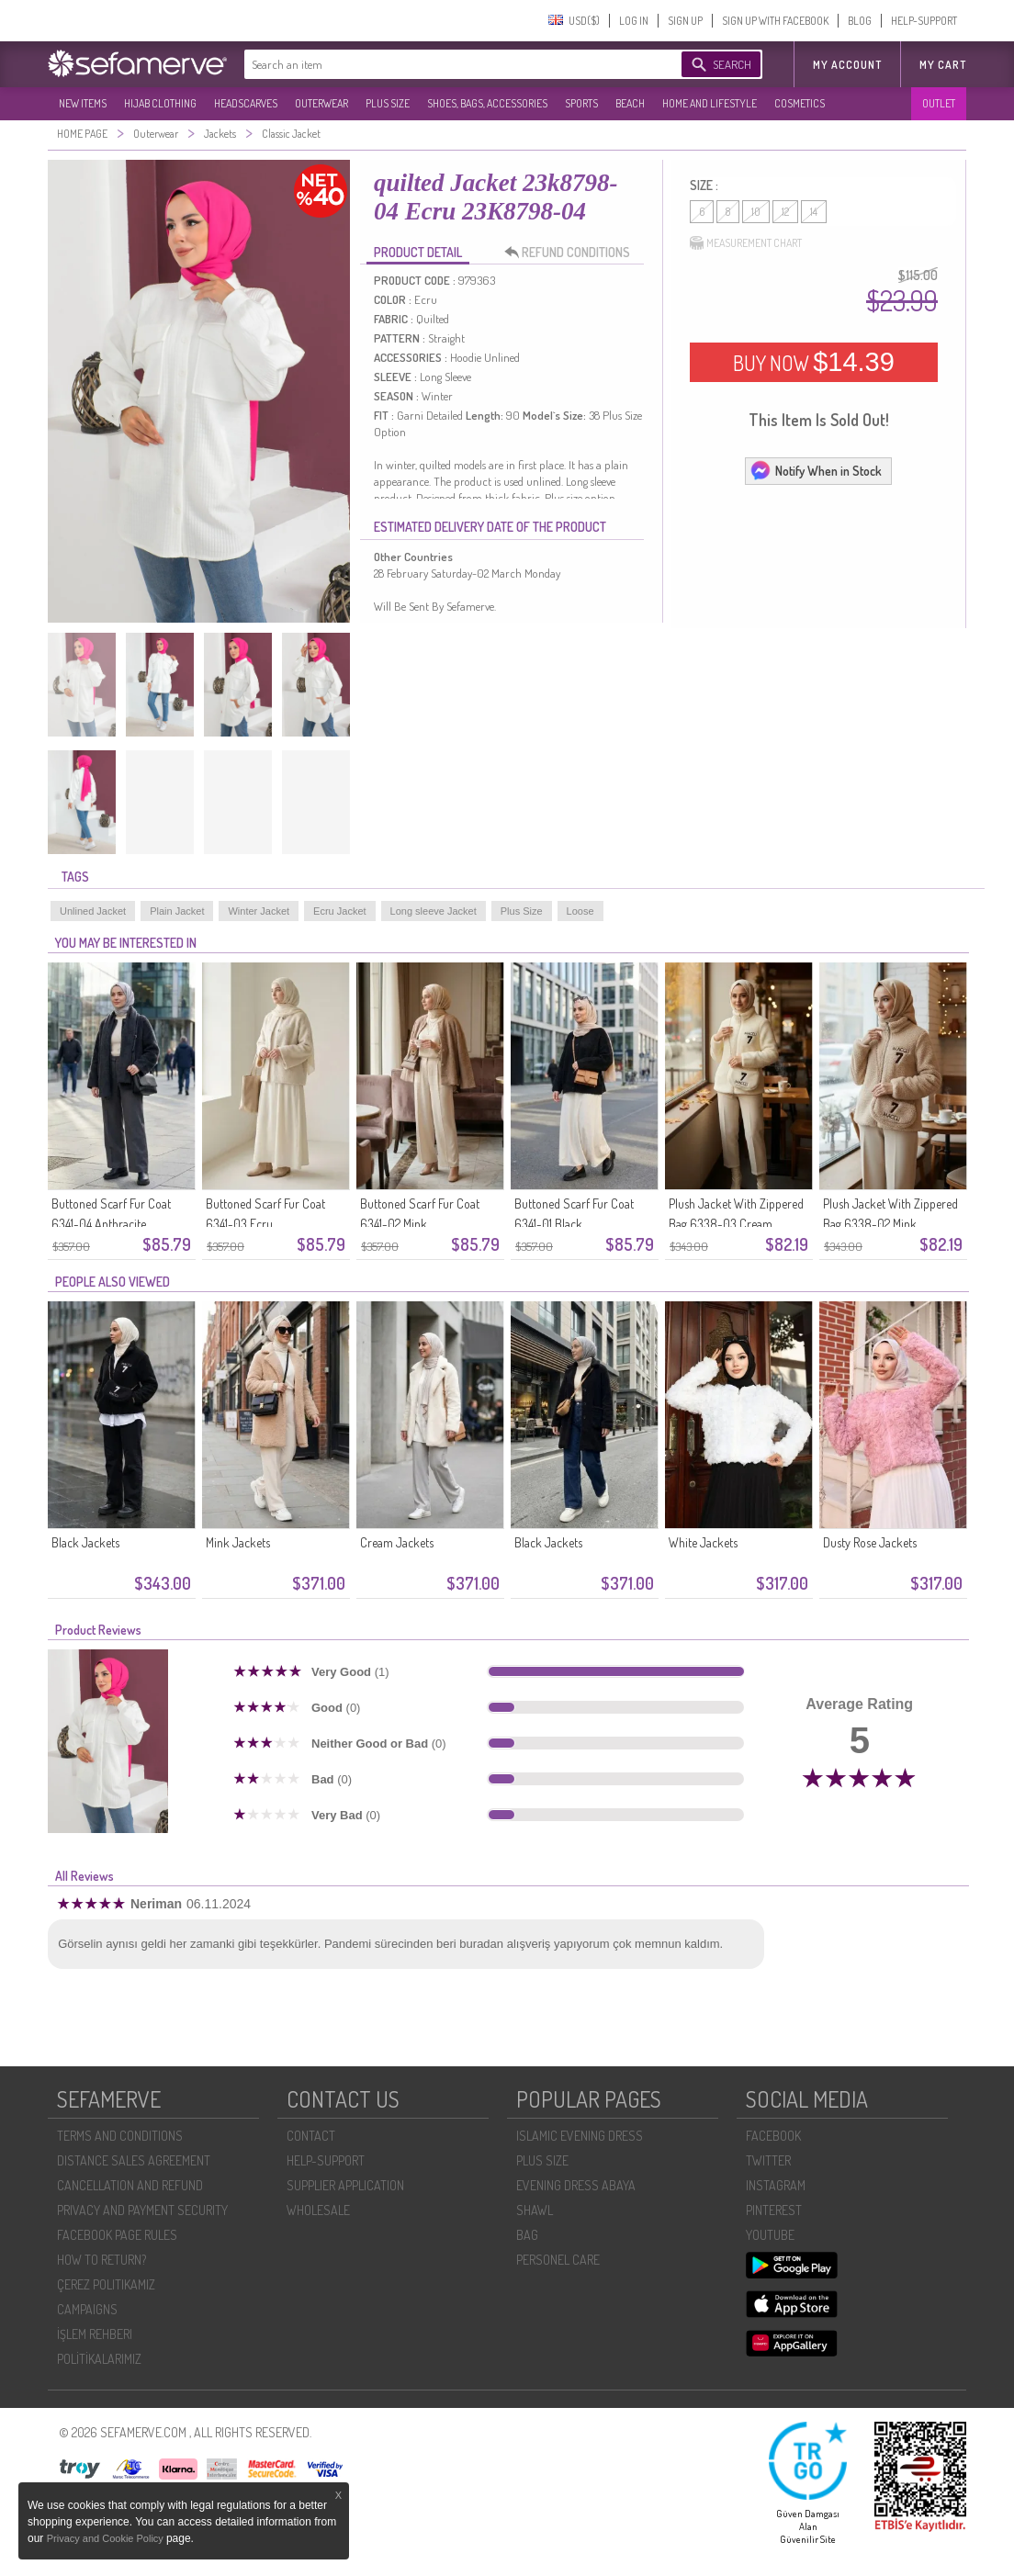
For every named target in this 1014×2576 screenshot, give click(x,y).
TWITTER (768, 2160)
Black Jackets (85, 1542)
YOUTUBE (770, 2235)
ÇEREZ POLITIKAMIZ (106, 2284)
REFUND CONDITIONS (572, 252)
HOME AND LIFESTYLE (709, 103)
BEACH (630, 103)
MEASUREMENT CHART (746, 243)
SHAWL (534, 2210)
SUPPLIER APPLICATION (345, 2185)
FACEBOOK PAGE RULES (117, 2235)
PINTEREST (774, 2210)
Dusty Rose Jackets (870, 1542)
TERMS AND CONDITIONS (120, 2135)
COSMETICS (799, 103)
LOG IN (633, 21)
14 (813, 212)
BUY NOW (814, 362)
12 (785, 212)
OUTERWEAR (321, 103)
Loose (580, 911)
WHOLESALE (318, 2210)
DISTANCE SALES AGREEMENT (133, 2160)
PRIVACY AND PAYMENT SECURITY (142, 2210)
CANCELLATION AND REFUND (130, 2185)
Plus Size (522, 911)
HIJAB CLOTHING (160, 103)
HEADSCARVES (245, 103)
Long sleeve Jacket (433, 911)
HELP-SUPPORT (924, 21)
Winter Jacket (258, 911)
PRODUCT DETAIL (418, 252)
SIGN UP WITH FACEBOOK (775, 21)
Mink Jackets (238, 1542)
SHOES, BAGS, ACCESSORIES (487, 103)
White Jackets (703, 1542)
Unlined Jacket (93, 911)
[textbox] (444, 64)
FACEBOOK (773, 2135)
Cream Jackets (397, 1542)
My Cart (942, 65)
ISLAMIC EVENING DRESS (579, 2135)
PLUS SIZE (388, 103)
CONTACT (311, 2135)
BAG (527, 2235)
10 (755, 212)
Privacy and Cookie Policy (106, 2538)
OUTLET (938, 103)
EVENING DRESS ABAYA (576, 2185)
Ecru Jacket (339, 911)
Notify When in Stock (815, 470)
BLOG (860, 21)
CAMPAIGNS (87, 2309)
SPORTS (581, 103)
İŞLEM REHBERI (94, 2334)
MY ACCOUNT (847, 65)
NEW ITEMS (83, 103)
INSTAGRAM (776, 2185)
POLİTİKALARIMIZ (99, 2359)
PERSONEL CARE (558, 2259)
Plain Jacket (177, 911)
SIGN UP (685, 21)
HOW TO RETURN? (101, 2259)
